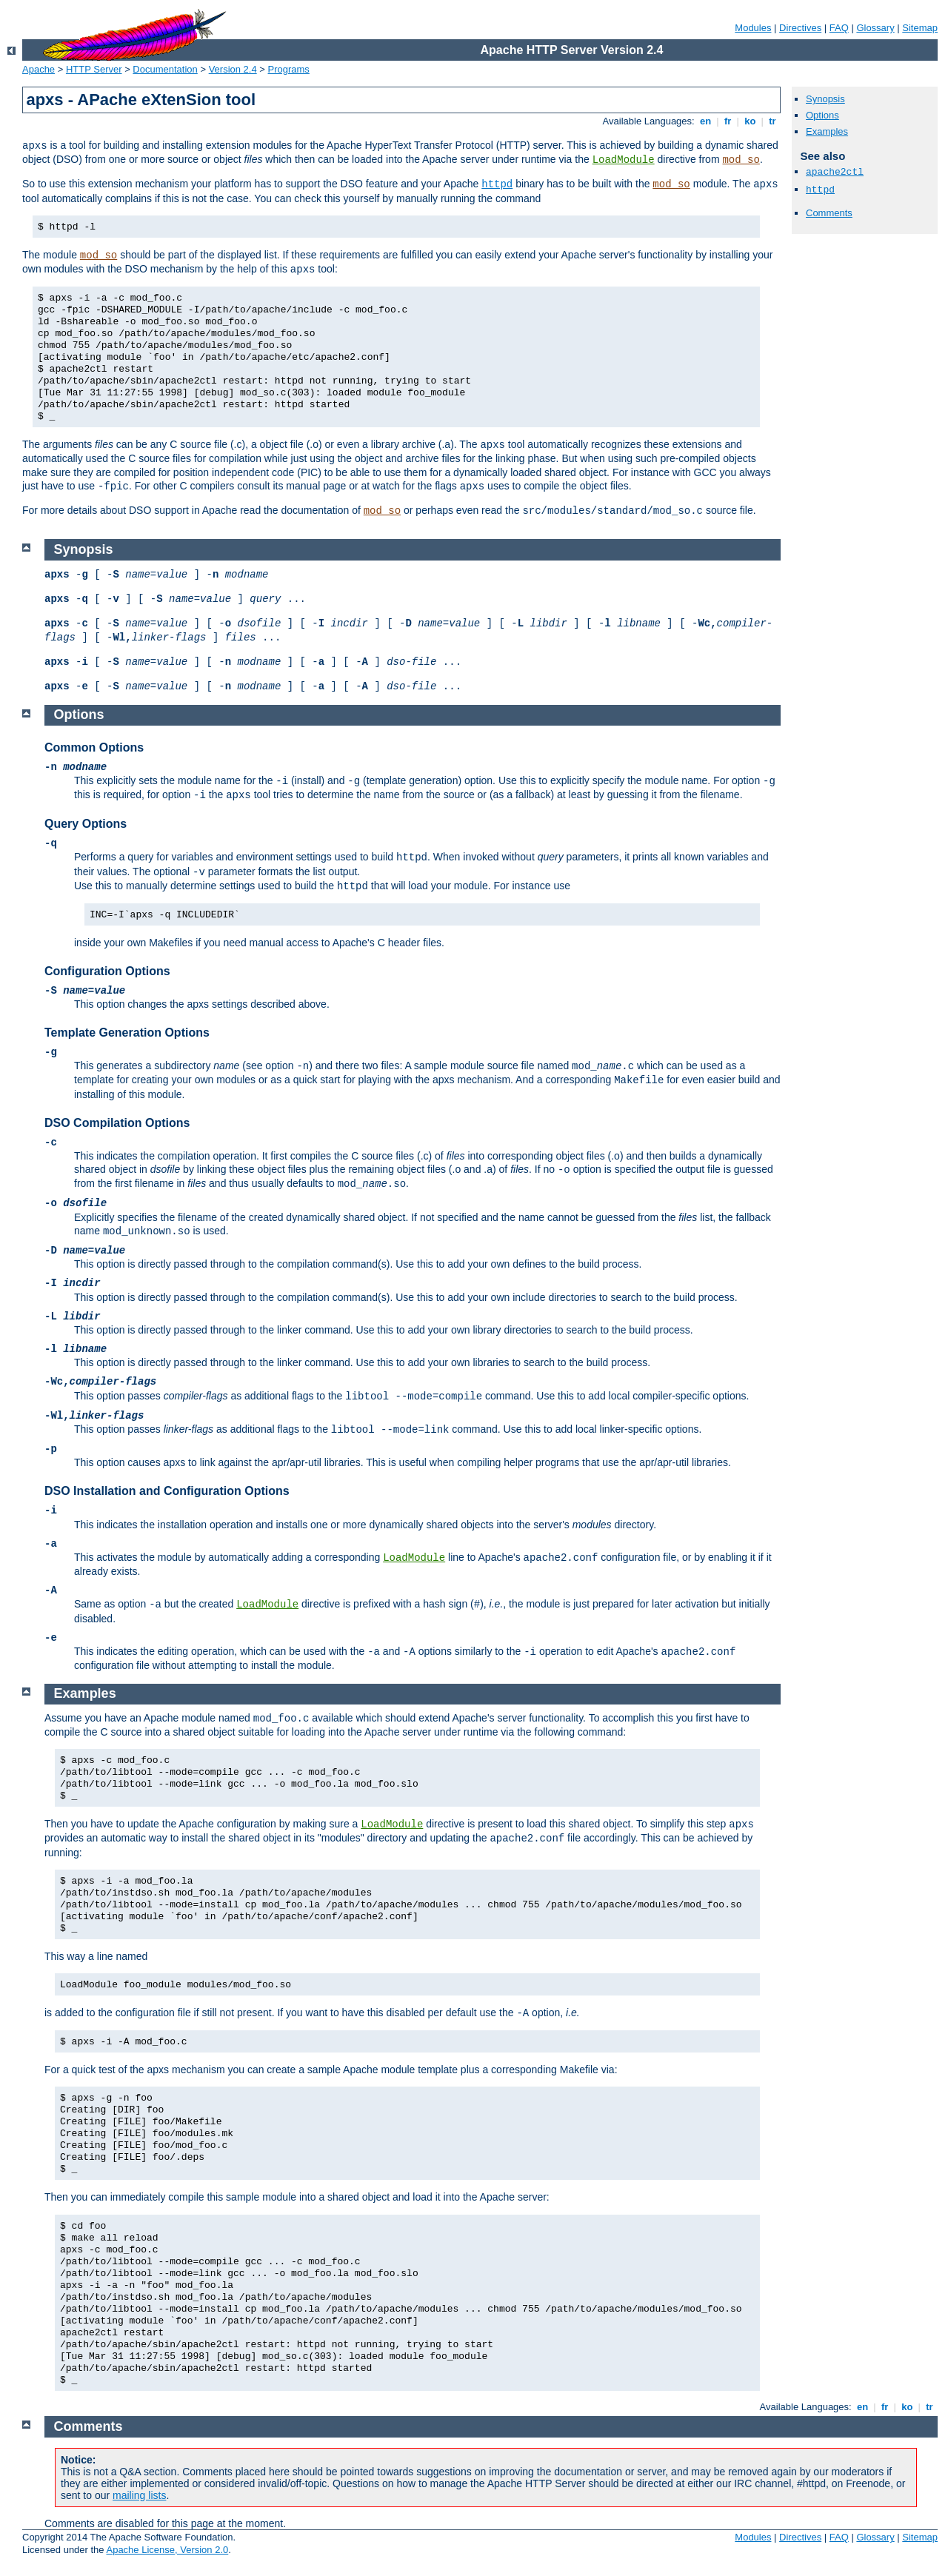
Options (822, 115)
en (705, 121)
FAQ (839, 27)
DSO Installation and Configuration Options (167, 1491)
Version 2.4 (233, 69)
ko (750, 121)
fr (727, 121)
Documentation (165, 69)
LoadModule (623, 160)
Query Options (85, 823)
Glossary (875, 27)
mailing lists (139, 2495)
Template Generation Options (127, 1032)
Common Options (94, 747)
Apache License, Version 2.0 (167, 2549)
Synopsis (825, 98)
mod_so (740, 160)
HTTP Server (94, 69)
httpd (497, 184)
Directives (800, 27)
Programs (289, 69)
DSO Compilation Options (117, 1123)
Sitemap (920, 27)
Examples (827, 131)
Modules (753, 27)
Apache (38, 69)
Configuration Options (107, 971)
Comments (829, 212)
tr (773, 121)
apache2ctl (835, 172)
